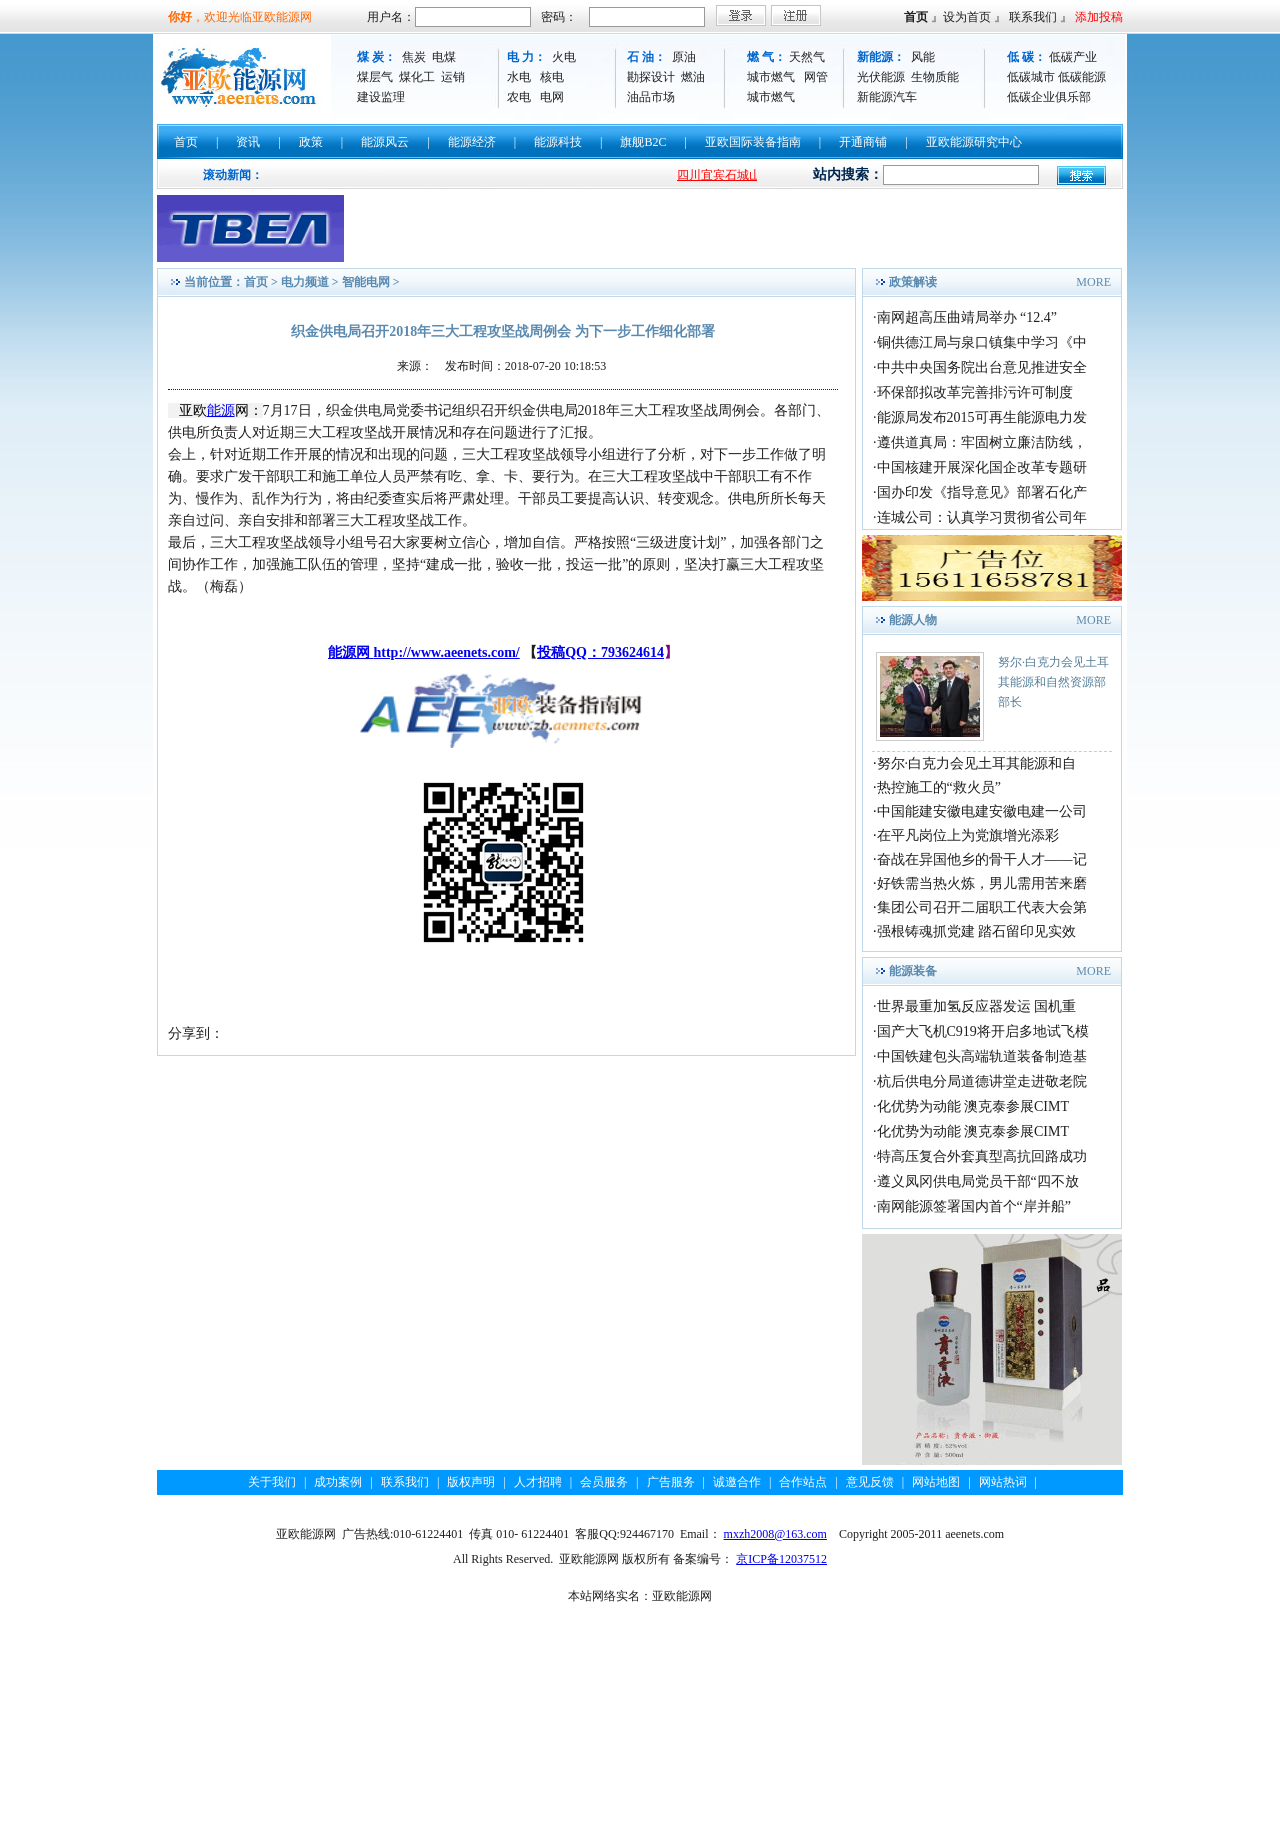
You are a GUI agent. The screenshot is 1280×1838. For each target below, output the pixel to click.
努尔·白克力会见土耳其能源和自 (977, 763)
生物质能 (935, 77)
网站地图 (936, 1482)
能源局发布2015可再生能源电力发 (982, 417)
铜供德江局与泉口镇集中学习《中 (982, 342)
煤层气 (375, 77)
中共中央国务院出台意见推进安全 (982, 367)
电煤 (444, 57)
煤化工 (417, 77)
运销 (453, 77)
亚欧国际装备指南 (753, 142)
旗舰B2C (643, 142)
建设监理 (381, 97)
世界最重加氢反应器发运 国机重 (977, 1006)
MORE (1093, 282)
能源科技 (558, 142)
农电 (519, 97)
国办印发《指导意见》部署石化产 (982, 492)
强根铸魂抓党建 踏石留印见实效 (977, 931)
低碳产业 (1073, 57)
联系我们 (1033, 17)
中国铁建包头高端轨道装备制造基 (982, 1056)
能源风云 (385, 142)
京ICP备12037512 (781, 1559)
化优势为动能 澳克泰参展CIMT (973, 1106)
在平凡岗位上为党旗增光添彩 (968, 835)
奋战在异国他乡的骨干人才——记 (982, 859)
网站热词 (1003, 1482)
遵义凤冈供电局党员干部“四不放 (978, 1181)
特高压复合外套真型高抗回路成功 (982, 1156)
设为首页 (967, 17)
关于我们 (272, 1482)
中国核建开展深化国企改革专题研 (982, 467)
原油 (684, 57)
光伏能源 (881, 77)
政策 (311, 142)
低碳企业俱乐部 (1049, 97)
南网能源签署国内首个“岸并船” (974, 1206)
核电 (552, 77)
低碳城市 (1031, 77)
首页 (916, 17)
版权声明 (471, 1482)
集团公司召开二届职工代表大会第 (982, 907)
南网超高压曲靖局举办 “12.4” (967, 317)
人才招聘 (538, 1482)
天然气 (807, 57)
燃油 (693, 77)
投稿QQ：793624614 (600, 652)
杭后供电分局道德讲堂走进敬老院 (982, 1081)
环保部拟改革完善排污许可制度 (975, 392)
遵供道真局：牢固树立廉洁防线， (982, 442)
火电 (564, 57)
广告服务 (671, 1482)
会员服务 (604, 1482)
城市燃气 (771, 77)
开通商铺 (863, 142)
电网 (552, 97)
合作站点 (803, 1482)
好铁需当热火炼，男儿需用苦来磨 (982, 883)
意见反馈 (870, 1482)
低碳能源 (1082, 77)
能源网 (351, 652)
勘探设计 (651, 77)
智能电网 (366, 282)
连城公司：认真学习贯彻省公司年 (982, 517)
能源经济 (472, 142)
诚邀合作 (737, 1482)
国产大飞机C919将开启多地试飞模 (983, 1031)
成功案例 (338, 1482)
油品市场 (651, 97)
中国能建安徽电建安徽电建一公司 (982, 811)
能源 (221, 410)
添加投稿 (1099, 17)
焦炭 (414, 57)
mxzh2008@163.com (775, 1534)
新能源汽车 (887, 97)
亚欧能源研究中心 (974, 142)
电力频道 (305, 282)
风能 (923, 57)
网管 (816, 77)
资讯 (248, 142)
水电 (519, 77)
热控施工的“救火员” (939, 787)
